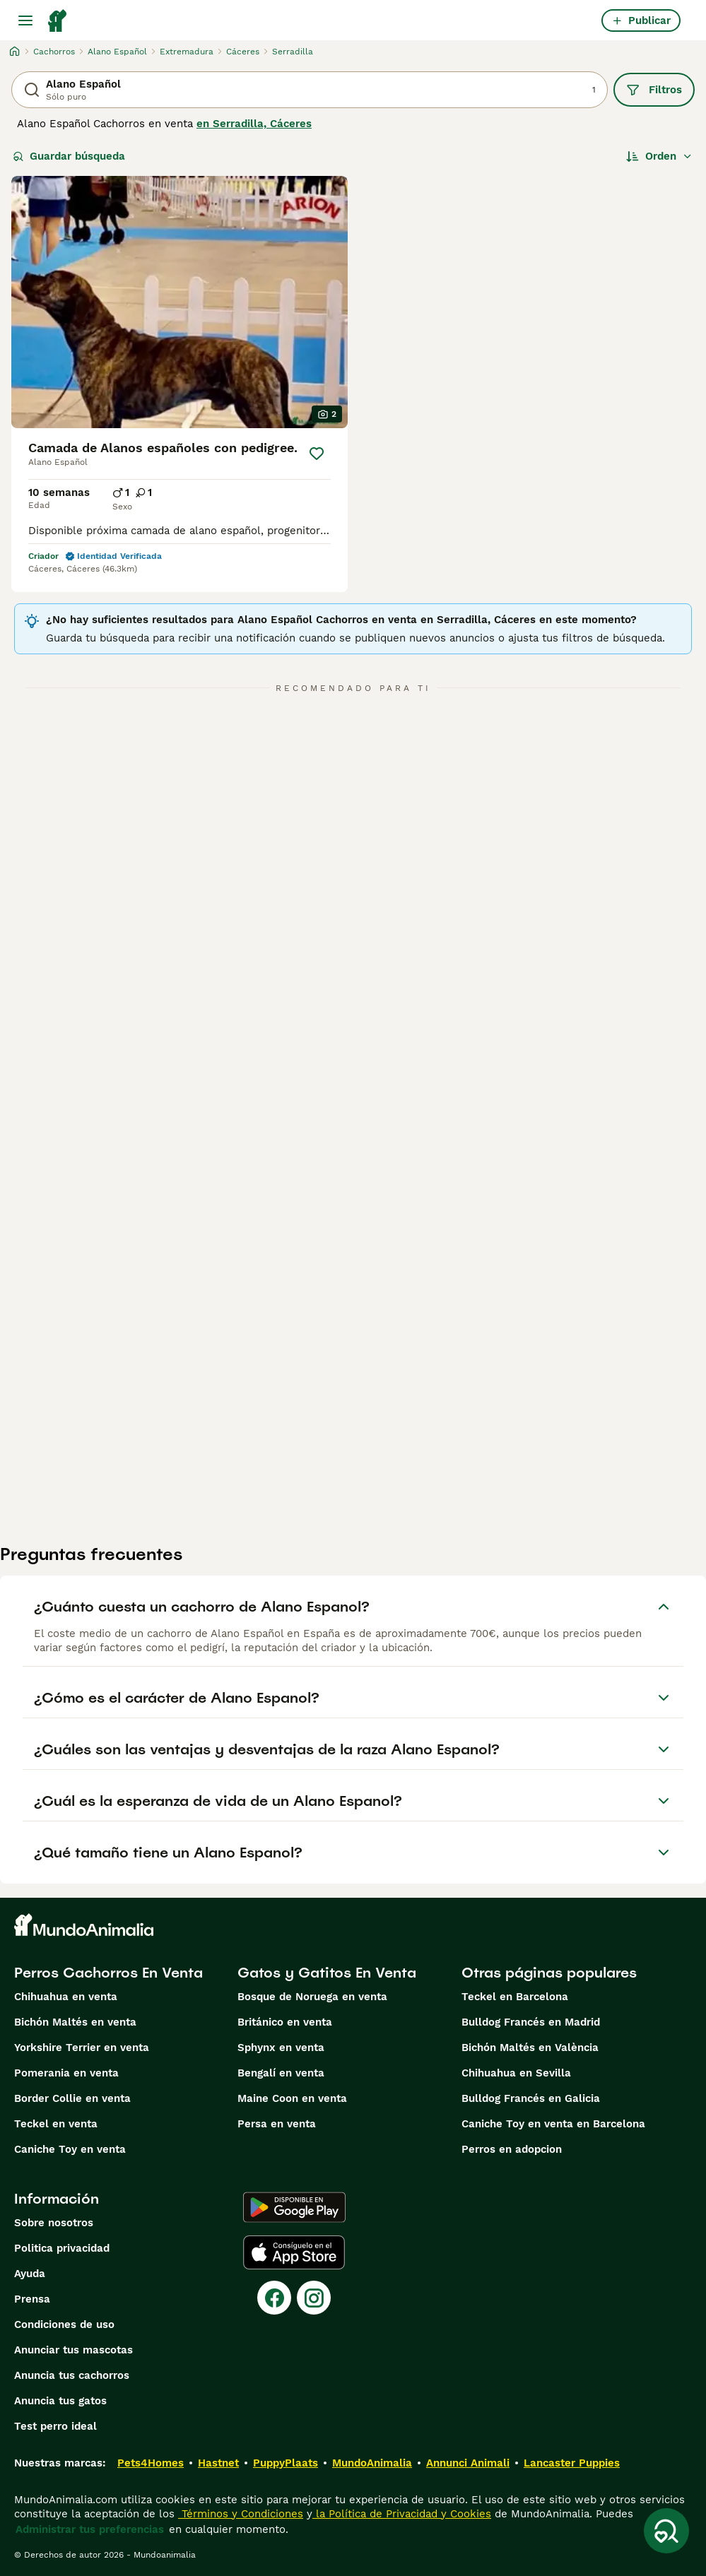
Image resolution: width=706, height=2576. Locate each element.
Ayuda (29, 2273)
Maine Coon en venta (292, 2098)
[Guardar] (316, 453)
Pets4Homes (150, 2463)
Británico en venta (284, 2022)
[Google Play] (294, 2207)
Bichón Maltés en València (530, 2047)
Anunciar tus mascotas (73, 2350)
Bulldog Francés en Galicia (530, 2098)
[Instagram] (314, 2298)
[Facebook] (274, 2298)
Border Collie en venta (72, 2098)
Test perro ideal (55, 2426)
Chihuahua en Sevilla (516, 2073)
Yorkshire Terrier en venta (81, 2047)
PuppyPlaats (285, 2463)
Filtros (654, 90)
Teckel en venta (56, 2123)
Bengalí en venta (280, 2073)
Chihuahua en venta (65, 1996)
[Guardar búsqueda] (666, 2530)
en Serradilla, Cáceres (254, 123)
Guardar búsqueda (69, 156)
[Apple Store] (294, 2252)
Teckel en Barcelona (514, 1996)
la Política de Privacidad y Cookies (401, 2513)
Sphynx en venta (280, 2047)
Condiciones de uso (64, 2324)
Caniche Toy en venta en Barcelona (553, 2123)
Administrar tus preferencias (90, 2529)
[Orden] (659, 156)
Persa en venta (276, 2123)
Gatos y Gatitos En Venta (326, 1972)
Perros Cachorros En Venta (108, 1972)
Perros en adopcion (511, 2149)
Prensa (32, 2299)
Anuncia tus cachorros (71, 2375)
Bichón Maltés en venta (75, 2022)
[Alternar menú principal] (25, 20)
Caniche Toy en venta (70, 2149)
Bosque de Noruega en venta (312, 1996)
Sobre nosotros (53, 2222)
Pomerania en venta (66, 2073)
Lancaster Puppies (572, 2463)
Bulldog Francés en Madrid (530, 2022)
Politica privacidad (62, 2248)
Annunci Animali (468, 2463)
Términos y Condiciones (240, 2513)
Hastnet (218, 2463)
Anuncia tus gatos (60, 2400)
